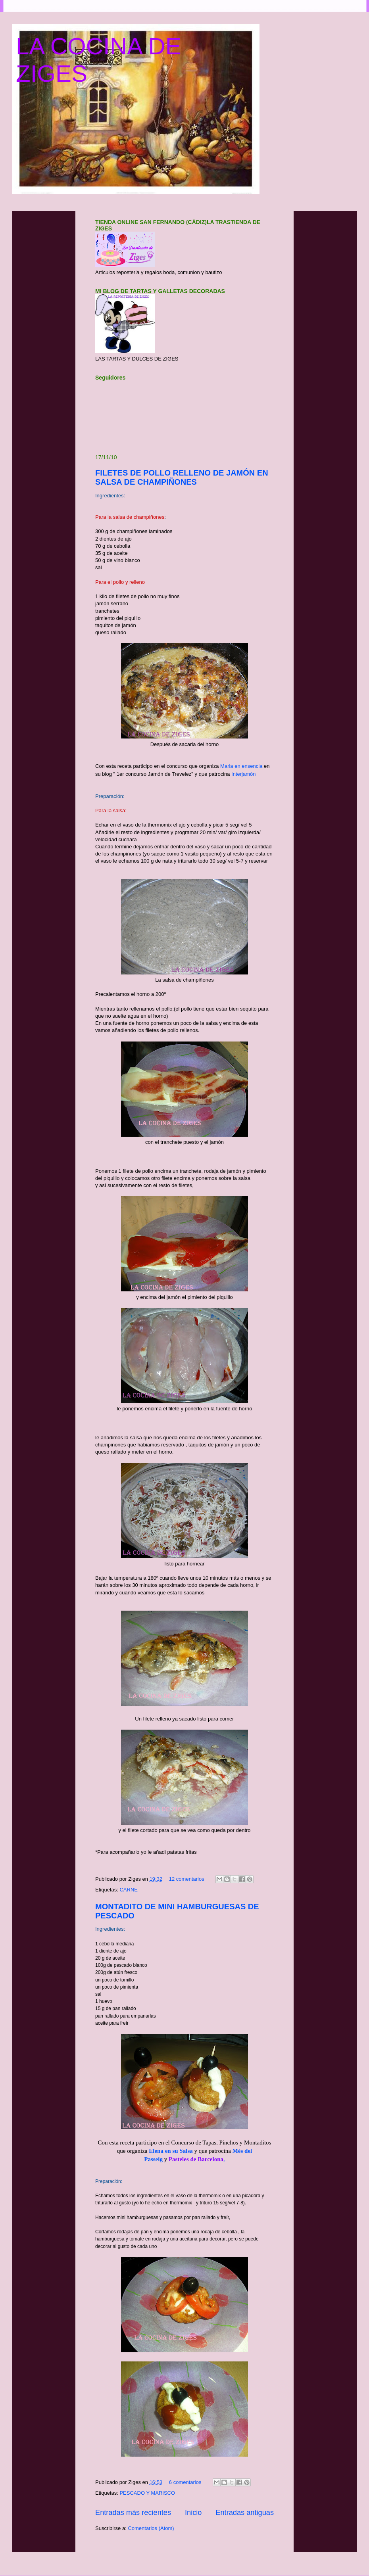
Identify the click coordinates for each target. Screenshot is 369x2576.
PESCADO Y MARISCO (147, 2493)
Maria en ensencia (240, 766)
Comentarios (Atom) (151, 2528)
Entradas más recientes (133, 2513)
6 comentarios (185, 2482)
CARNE (128, 1890)
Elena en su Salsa (170, 2151)
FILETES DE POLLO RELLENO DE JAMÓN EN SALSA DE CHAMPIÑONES (181, 477)
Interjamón (243, 774)
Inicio (193, 2513)
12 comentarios (186, 1879)
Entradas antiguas (244, 2513)
